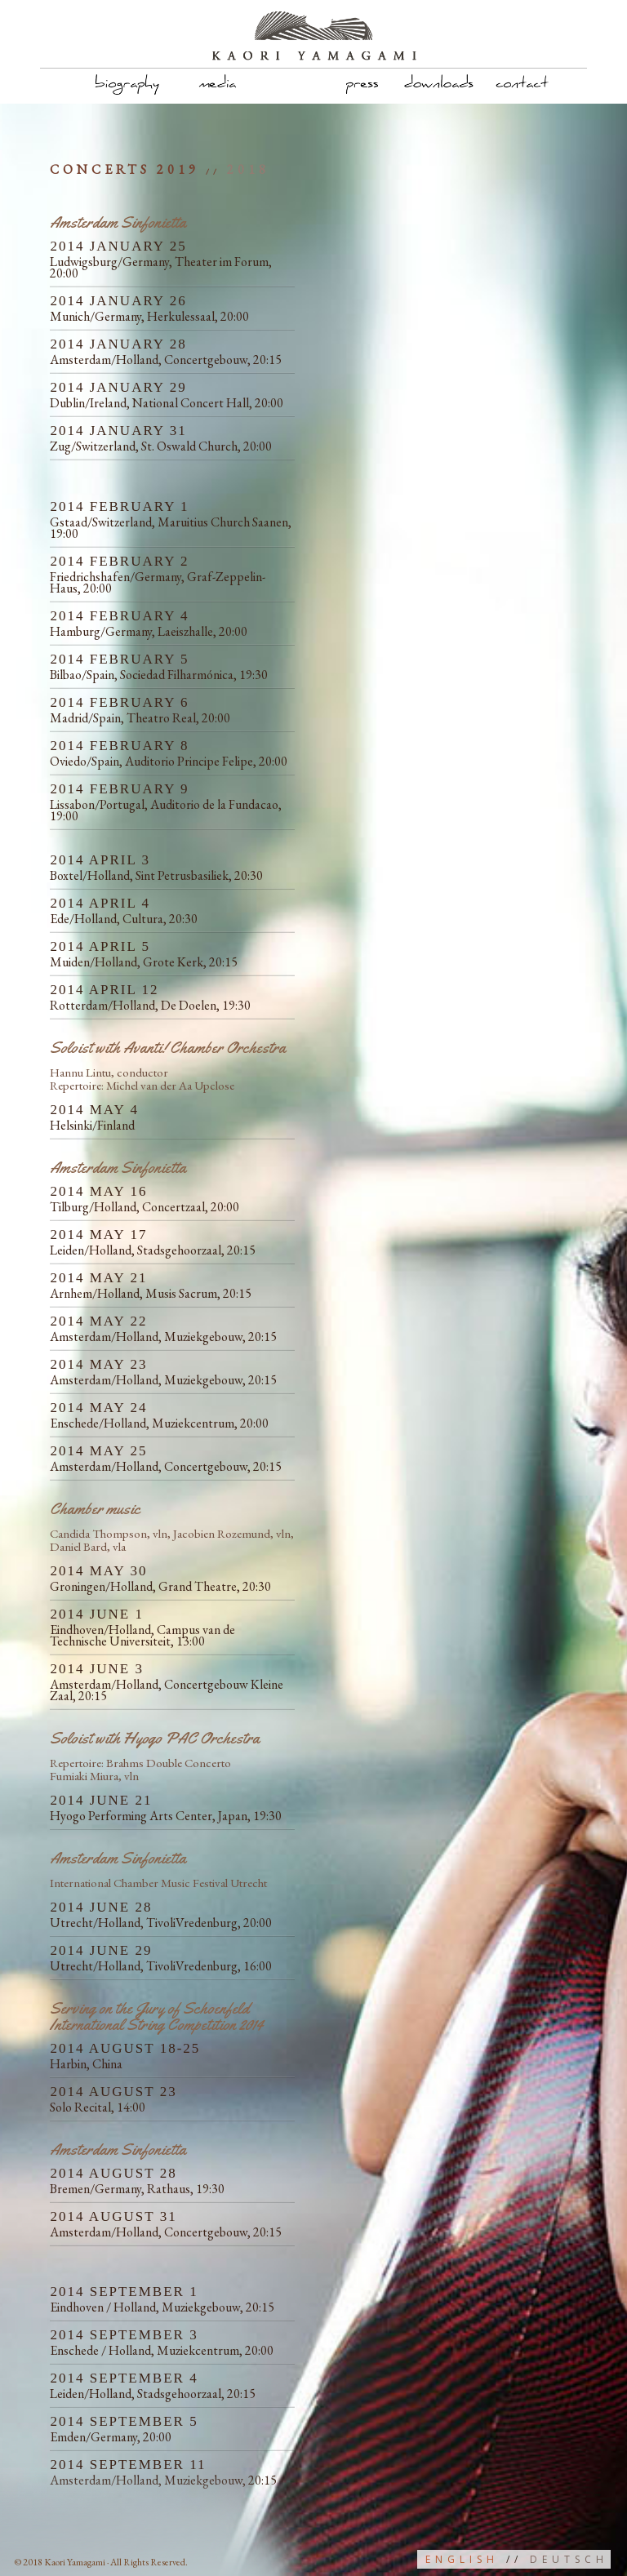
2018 (248, 169)
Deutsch (569, 2559)
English (462, 2559)
